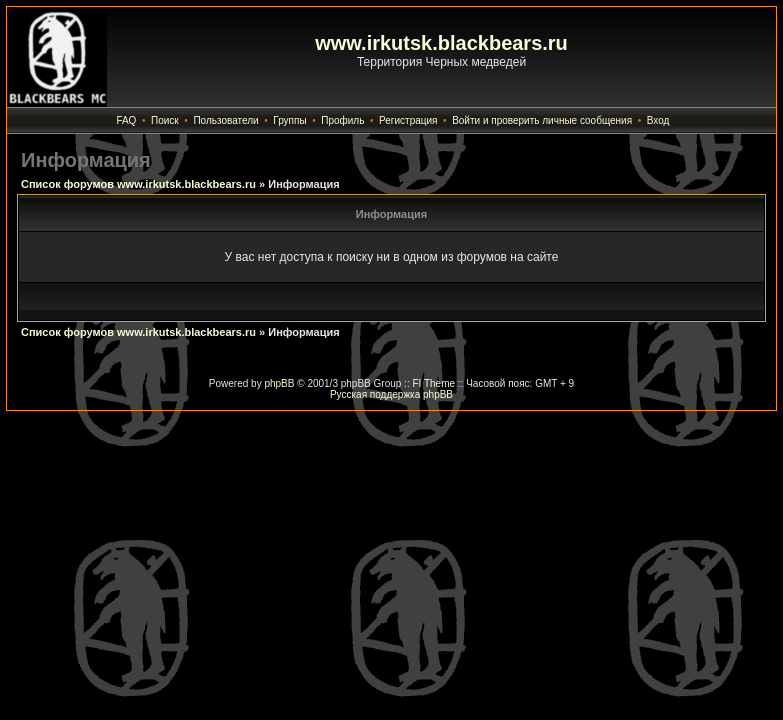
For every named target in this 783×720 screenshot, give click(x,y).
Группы (289, 120)
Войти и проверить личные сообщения (542, 120)
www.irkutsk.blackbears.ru (441, 43)
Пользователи (225, 120)
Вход (658, 120)
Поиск (165, 120)
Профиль (342, 120)
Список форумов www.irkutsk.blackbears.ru (138, 184)
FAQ (126, 120)
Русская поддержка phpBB (391, 394)
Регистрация (408, 120)
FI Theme (433, 383)
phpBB (279, 383)
